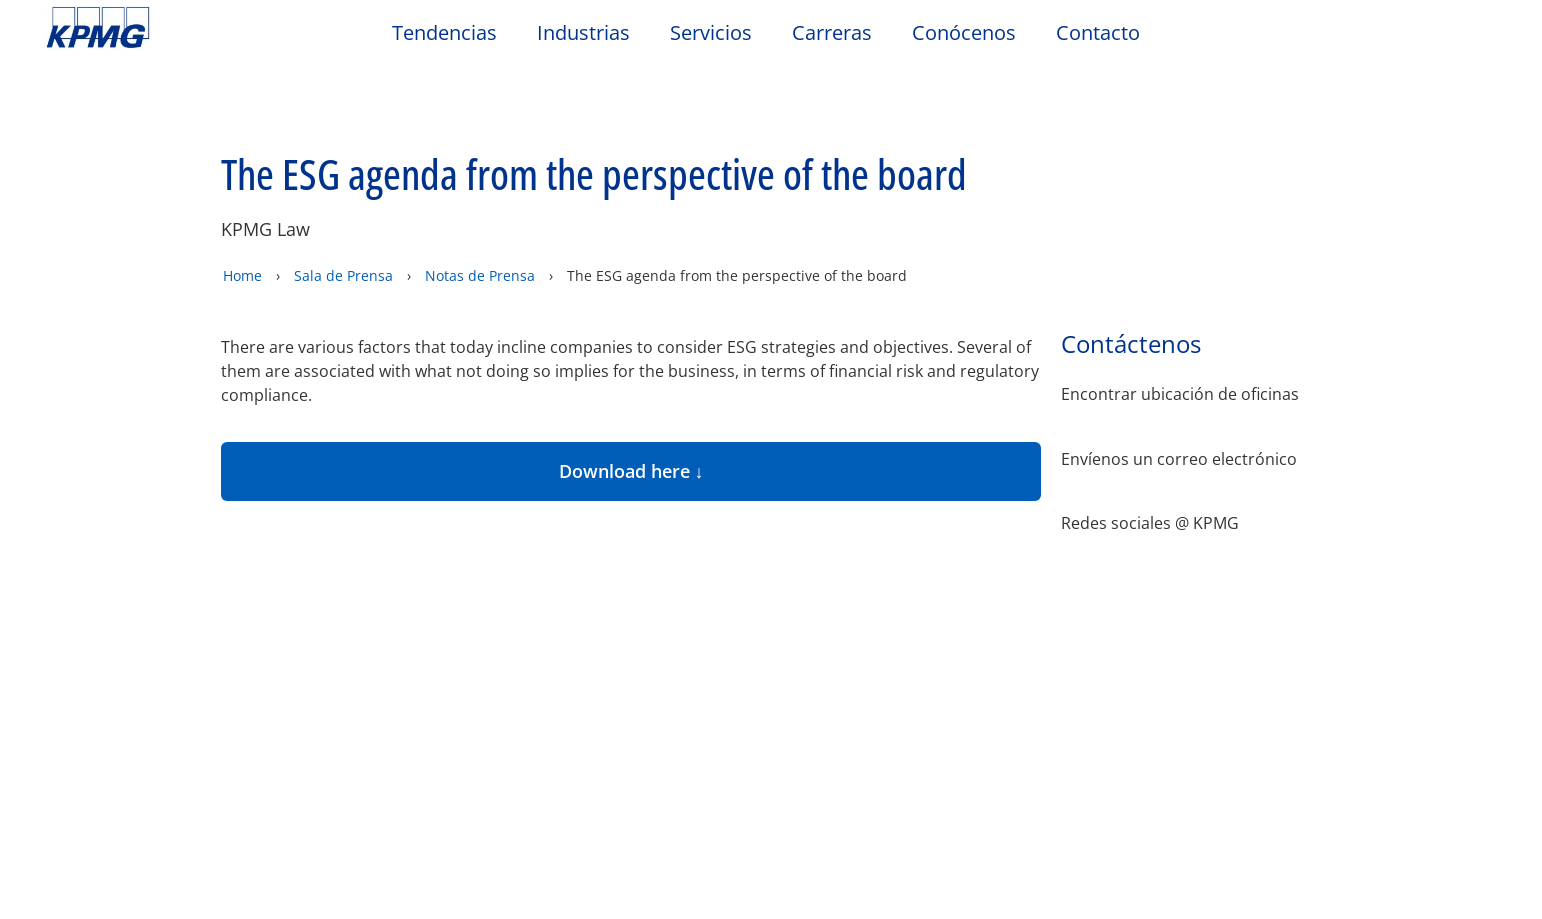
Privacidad (193, 551)
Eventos (531, 636)
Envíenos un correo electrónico (1179, 389)
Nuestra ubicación (119, 674)
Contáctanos (327, 636)
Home (242, 205)
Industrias (583, 32)
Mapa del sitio (504, 551)
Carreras (832, 32)
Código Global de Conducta (338, 720)
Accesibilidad (340, 551)
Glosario (748, 551)
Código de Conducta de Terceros (138, 720)
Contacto (1098, 32)
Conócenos (964, 32)
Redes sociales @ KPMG (1150, 453)
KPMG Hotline (326, 674)
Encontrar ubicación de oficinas (1180, 324)
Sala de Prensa (343, 205)
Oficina (81, 636)
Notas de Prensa (482, 205)
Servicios (711, 32)
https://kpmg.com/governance (735, 878)
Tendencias (444, 32)
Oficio (75, 551)
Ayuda (638, 551)
